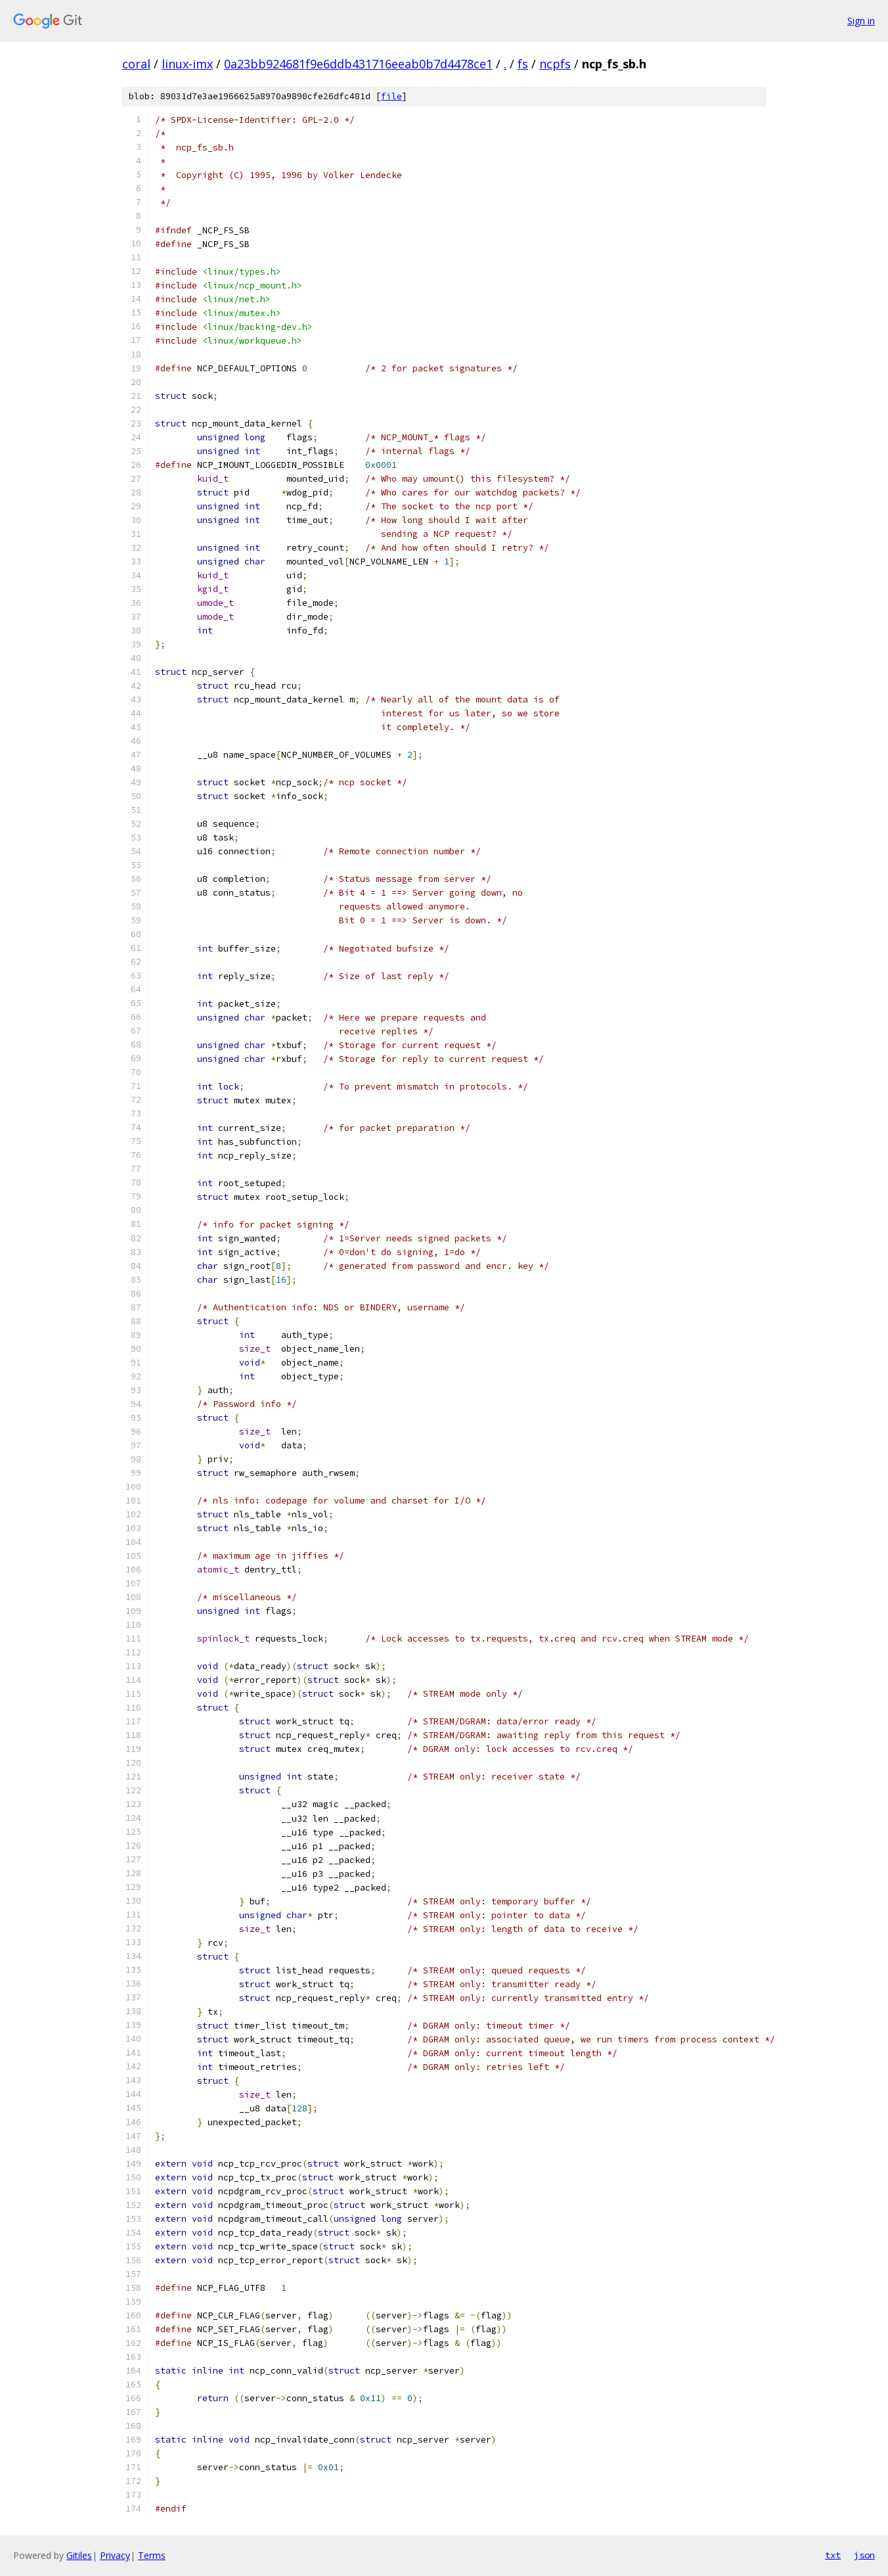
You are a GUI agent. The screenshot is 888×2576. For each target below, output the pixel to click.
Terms (152, 2555)
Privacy (115, 2555)
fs (523, 64)
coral (136, 64)
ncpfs (555, 64)
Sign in (861, 20)
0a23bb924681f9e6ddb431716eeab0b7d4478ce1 (358, 64)
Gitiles (79, 2555)
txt (833, 2555)
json (864, 2555)
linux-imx (187, 64)
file (391, 96)
